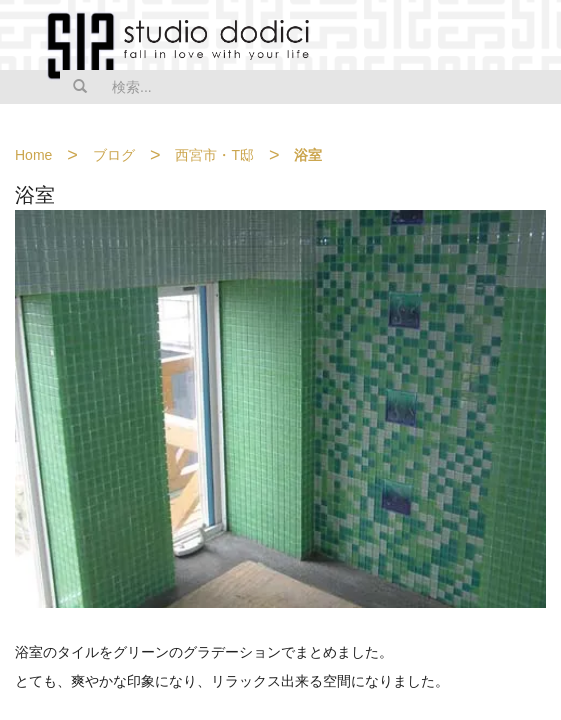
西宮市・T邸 (214, 155)
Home (33, 155)
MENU (533, 37)
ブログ (114, 155)
